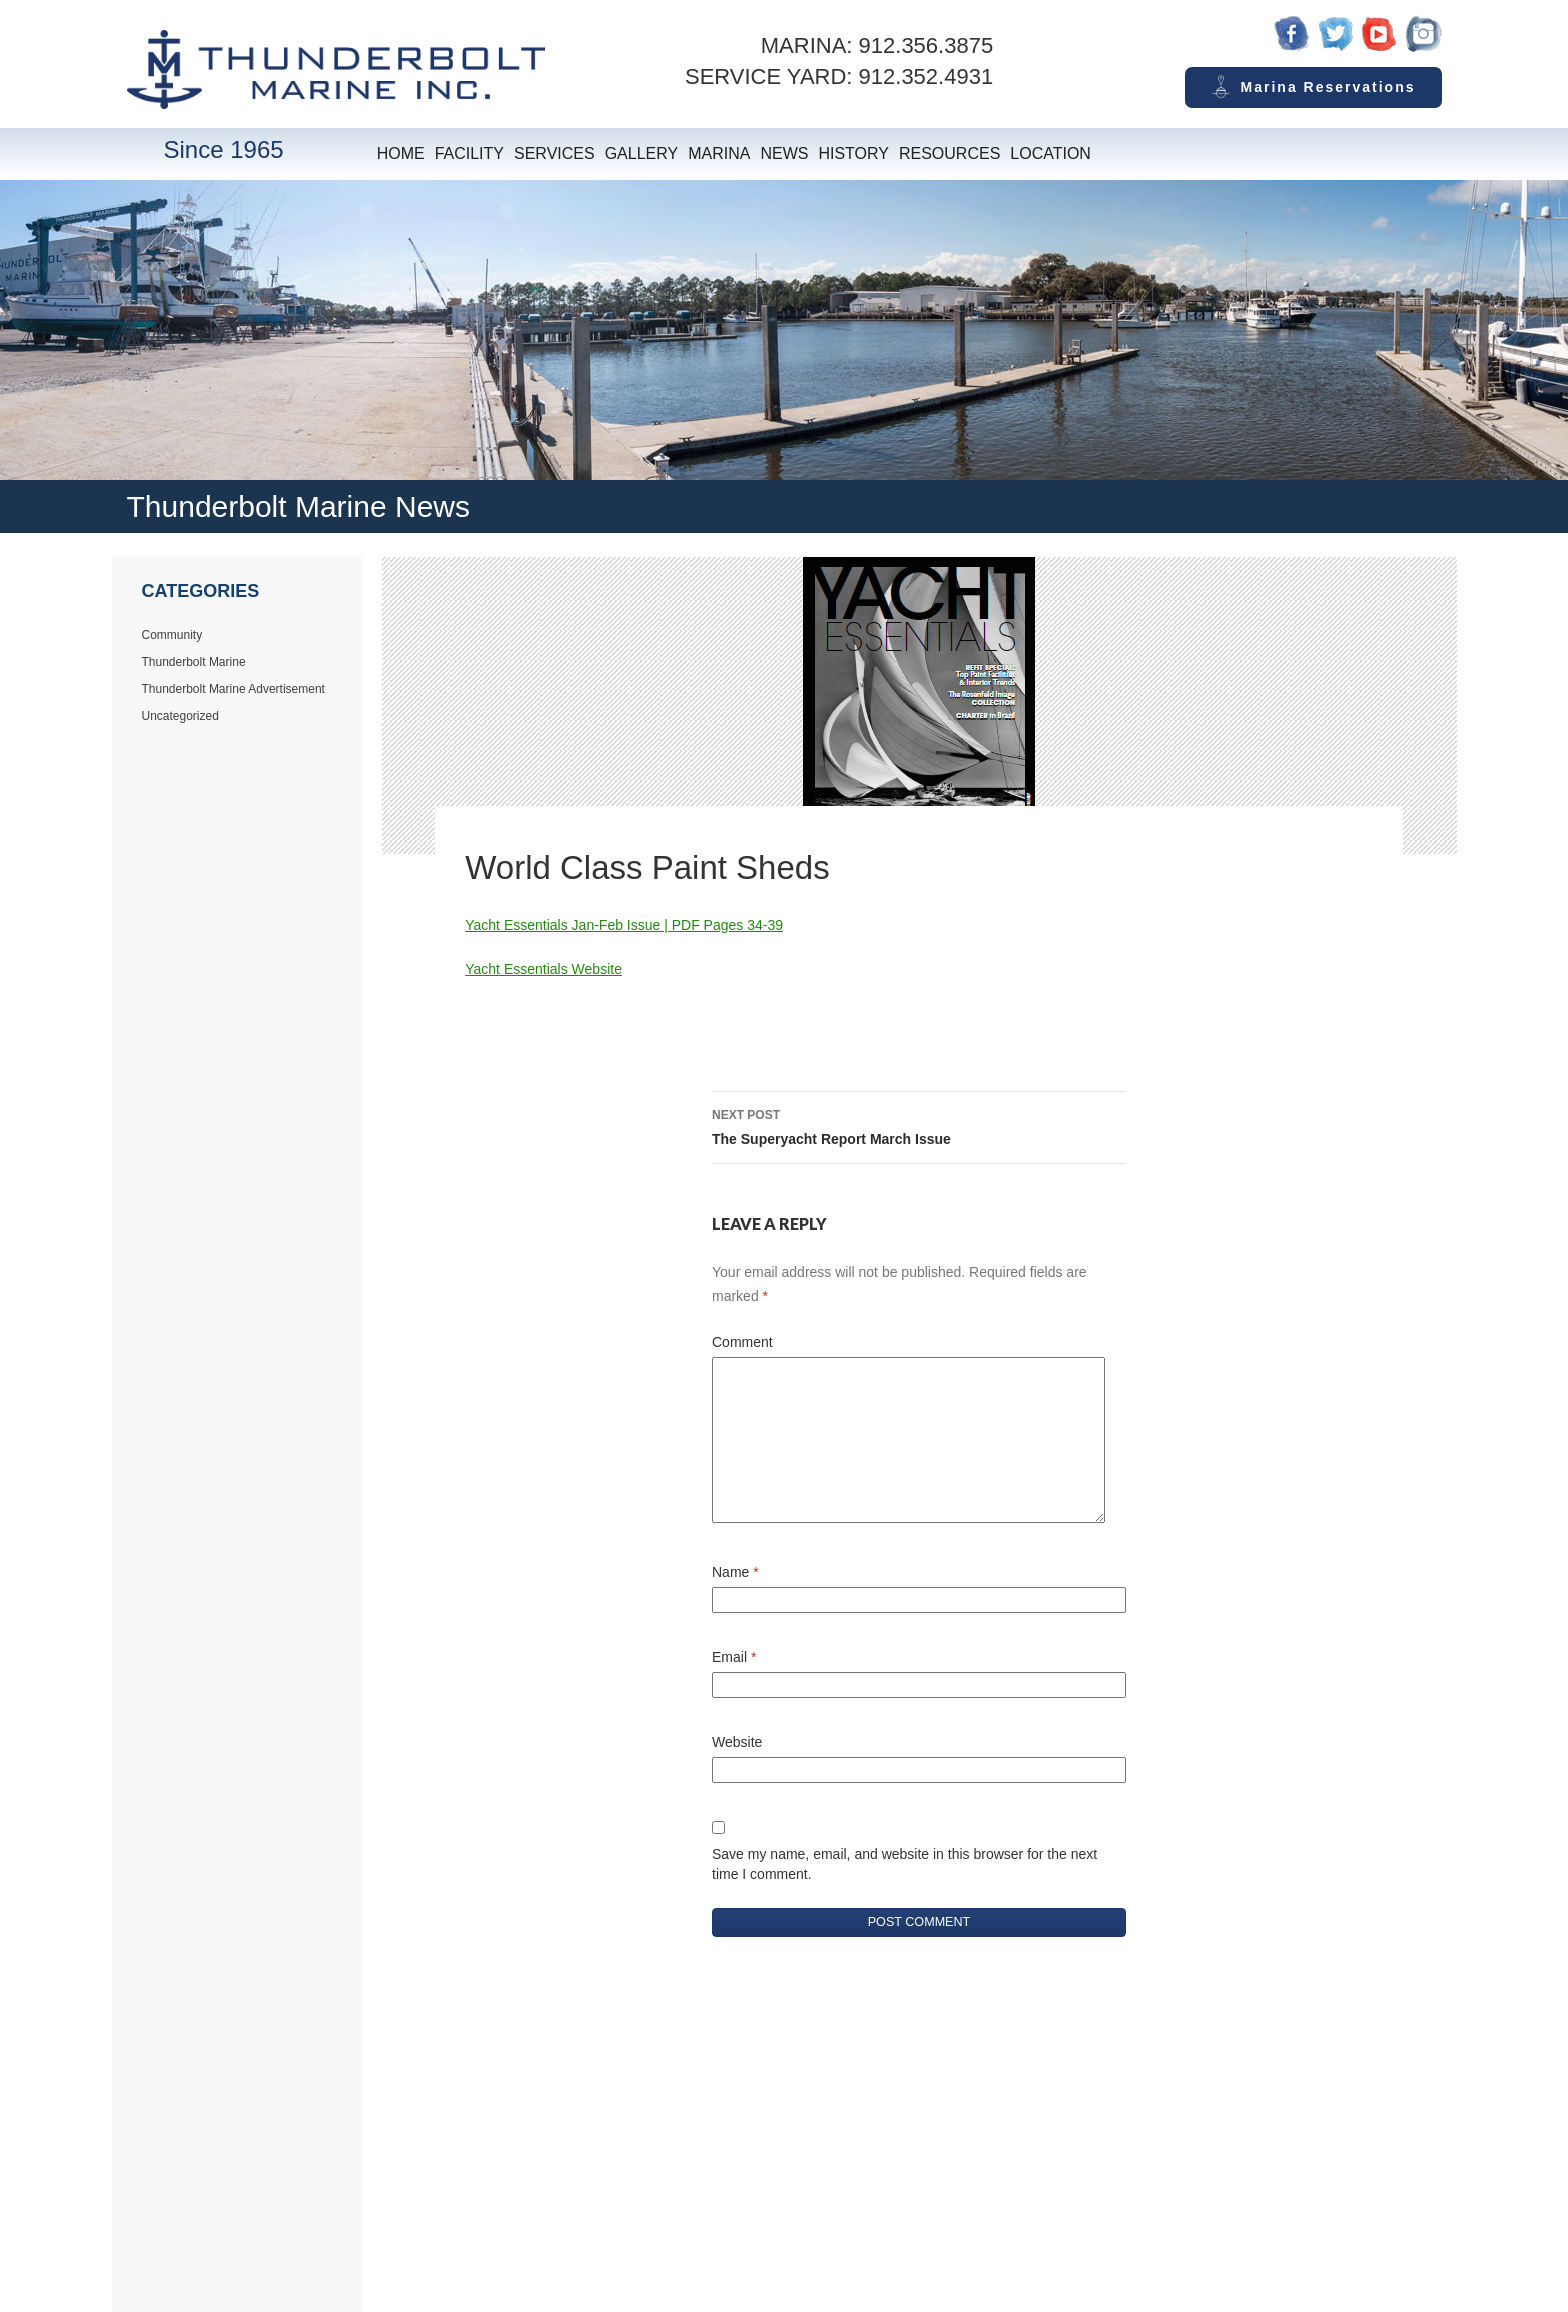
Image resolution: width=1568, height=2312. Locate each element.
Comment (742, 1342)
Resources (949, 153)
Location (1050, 153)
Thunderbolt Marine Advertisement (233, 689)
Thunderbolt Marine (194, 662)
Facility (469, 153)
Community (172, 635)
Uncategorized (180, 716)
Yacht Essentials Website (543, 969)
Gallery (642, 153)
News (784, 153)
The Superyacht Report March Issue (919, 1125)
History (853, 153)
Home (401, 153)
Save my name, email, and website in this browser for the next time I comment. (904, 1864)
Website (737, 1742)
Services (554, 153)
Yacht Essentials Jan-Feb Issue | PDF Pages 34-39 (624, 925)
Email (734, 1657)
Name (735, 1572)
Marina (719, 153)
